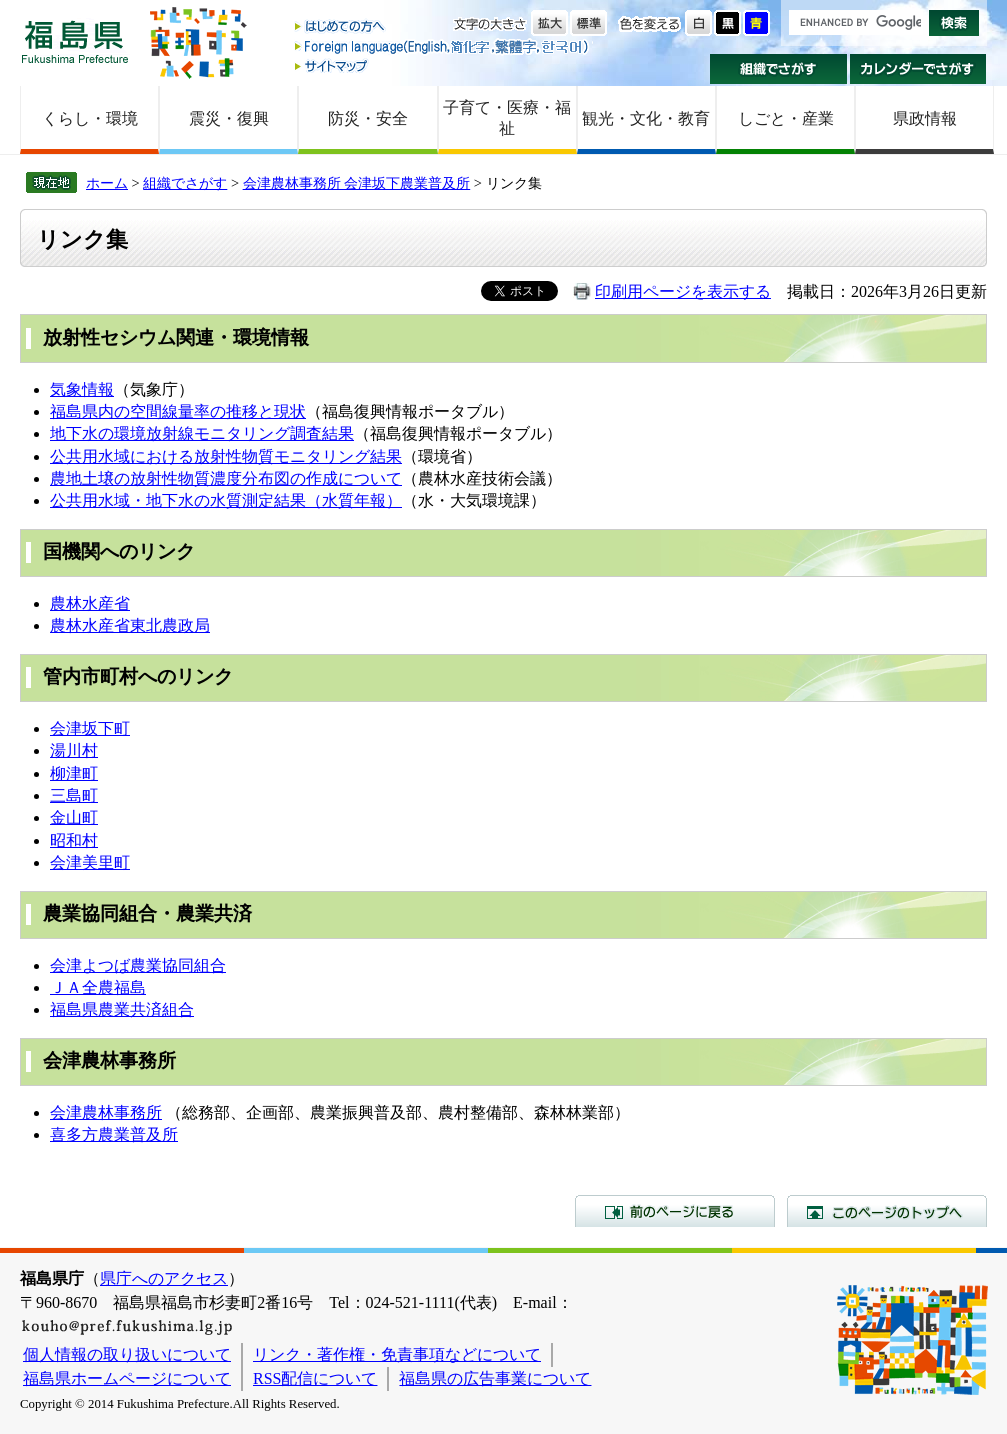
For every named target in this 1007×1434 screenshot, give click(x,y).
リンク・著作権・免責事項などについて (397, 1354)
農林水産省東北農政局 (130, 625)
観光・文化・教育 (646, 118)
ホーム (107, 183)
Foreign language (443, 46)
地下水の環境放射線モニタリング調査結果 (202, 433)
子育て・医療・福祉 (507, 118)
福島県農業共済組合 (122, 1009)
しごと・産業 (786, 118)
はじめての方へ (443, 27)
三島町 (74, 795)
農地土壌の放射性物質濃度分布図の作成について (226, 478)
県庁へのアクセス (164, 1278)
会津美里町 (90, 862)
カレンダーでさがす (918, 69)
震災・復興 (229, 118)
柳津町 (74, 773)
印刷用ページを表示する (683, 291)
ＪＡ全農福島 (98, 987)
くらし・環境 (90, 118)
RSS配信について (315, 1378)
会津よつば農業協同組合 (138, 965)
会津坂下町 (90, 728)
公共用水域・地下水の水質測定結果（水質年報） (226, 500)
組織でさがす (778, 69)
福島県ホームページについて (127, 1378)
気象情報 (82, 389)
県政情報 (925, 118)
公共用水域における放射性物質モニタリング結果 (226, 456)
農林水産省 (90, 603)
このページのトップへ (887, 1211)
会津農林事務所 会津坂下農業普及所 (357, 183)
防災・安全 (368, 118)
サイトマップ (443, 65)
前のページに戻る (675, 1211)
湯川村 (74, 750)
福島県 (75, 41)
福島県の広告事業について (495, 1378)
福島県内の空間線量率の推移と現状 (178, 411)
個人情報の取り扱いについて (127, 1354)
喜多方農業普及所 (114, 1134)
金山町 (74, 817)
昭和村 (74, 840)
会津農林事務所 (106, 1112)
